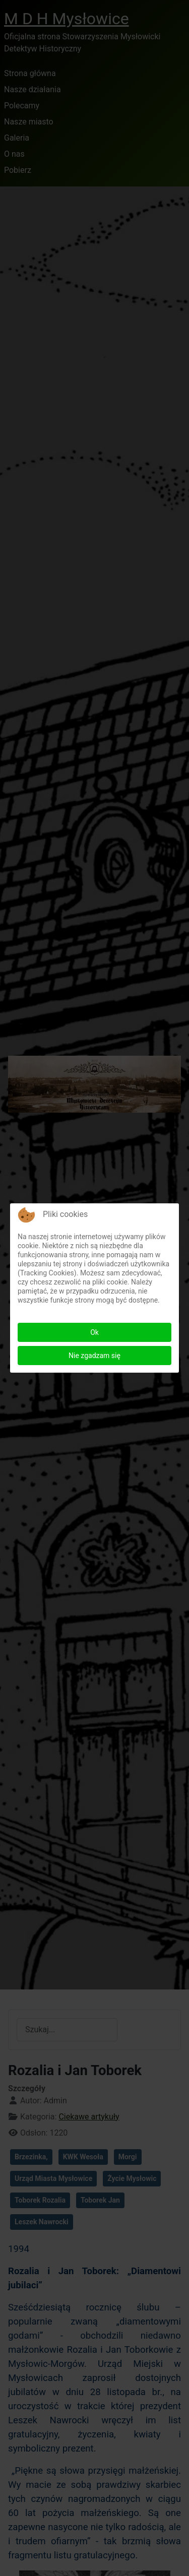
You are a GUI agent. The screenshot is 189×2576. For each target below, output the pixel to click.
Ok (94, 1332)
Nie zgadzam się (94, 1355)
